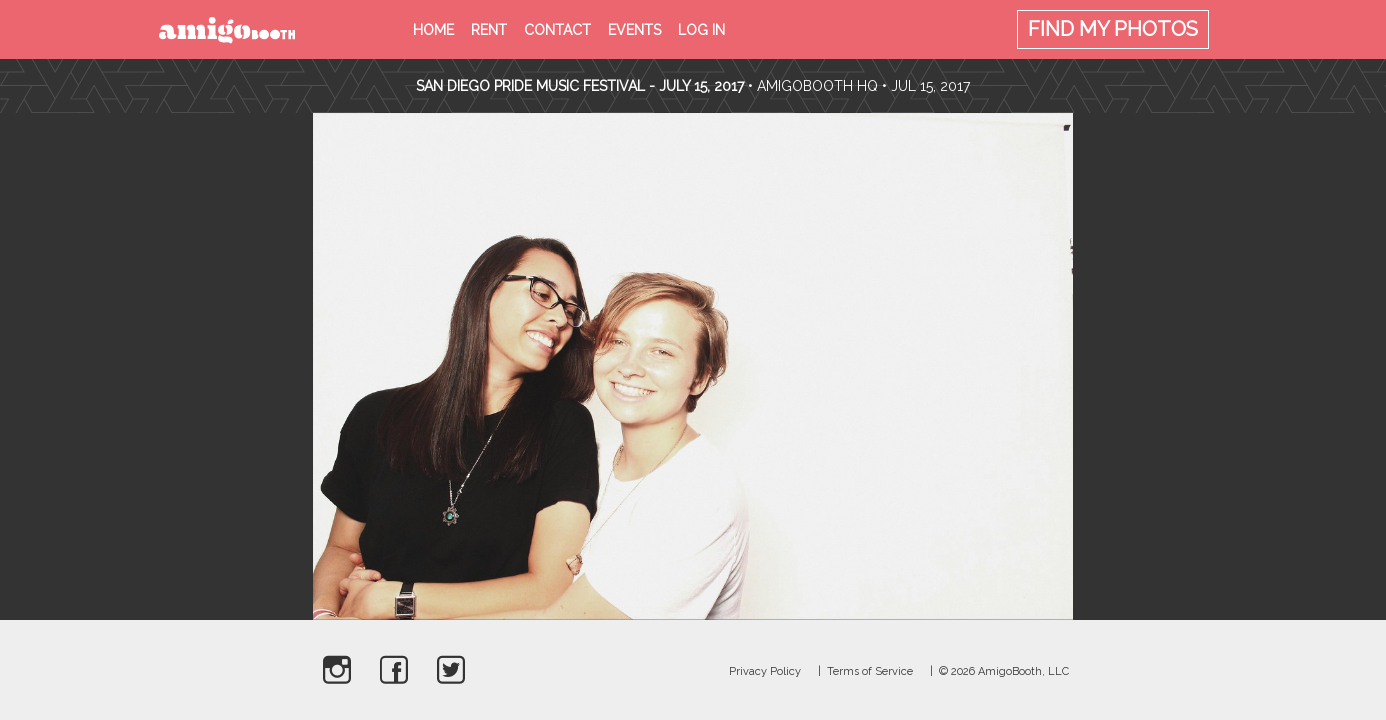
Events (634, 30)
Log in (701, 30)
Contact (557, 30)
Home (433, 30)
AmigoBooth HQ (817, 86)
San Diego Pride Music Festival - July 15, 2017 (580, 86)
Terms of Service (870, 671)
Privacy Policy (765, 671)
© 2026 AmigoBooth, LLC (1004, 671)
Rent (489, 30)
